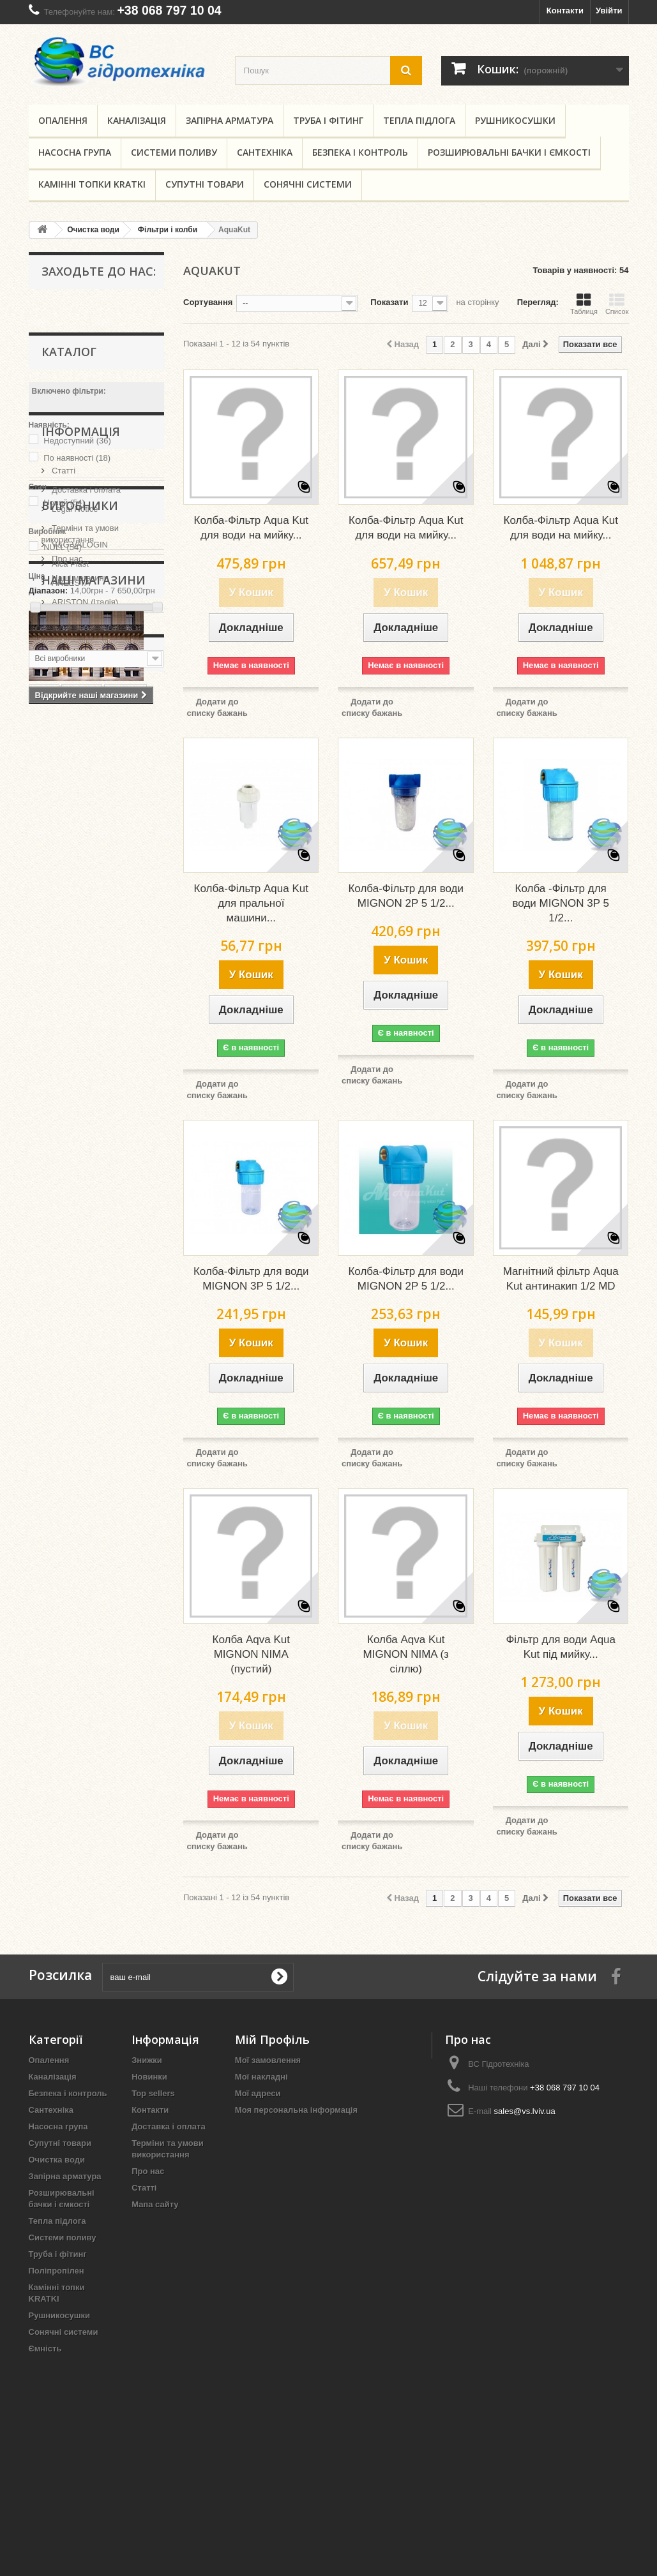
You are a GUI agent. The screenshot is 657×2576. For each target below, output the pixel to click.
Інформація (81, 656)
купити (121, 1261)
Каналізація (136, 120)
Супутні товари (204, 184)
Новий (64, 502)
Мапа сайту (155, 2204)
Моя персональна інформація (296, 2110)
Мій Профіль (272, 2039)
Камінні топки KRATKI (92, 184)
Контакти (565, 10)
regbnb (49, 1318)
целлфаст (96, 1357)
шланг (48, 1299)
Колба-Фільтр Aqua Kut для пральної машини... (251, 903)
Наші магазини (79, 798)
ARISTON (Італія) (84, 937)
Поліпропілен (56, 2270)
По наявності (76, 458)
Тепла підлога (419, 120)
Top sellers (153, 2093)
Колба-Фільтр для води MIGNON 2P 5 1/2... (406, 895)
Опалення (62, 120)
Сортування (207, 302)
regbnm (50, 1376)
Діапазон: (48, 590)
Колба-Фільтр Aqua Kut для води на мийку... (251, 527)
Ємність (45, 2348)
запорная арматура (74, 1395)
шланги (125, 1242)
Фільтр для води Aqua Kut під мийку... (560, 1647)
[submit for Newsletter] (279, 1977)
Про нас (66, 779)
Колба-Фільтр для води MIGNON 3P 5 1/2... (251, 1278)
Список (617, 303)
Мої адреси (258, 2093)
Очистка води (57, 2159)
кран (82, 1261)
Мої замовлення (268, 2060)
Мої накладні (261, 2076)
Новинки (149, 2076)
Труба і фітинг (328, 120)
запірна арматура (110, 1299)
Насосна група (74, 152)
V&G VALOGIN (79, 880)
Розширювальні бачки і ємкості (509, 152)
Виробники (80, 846)
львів (89, 1318)
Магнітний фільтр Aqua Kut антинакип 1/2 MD (561, 1278)
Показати (389, 302)
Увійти (609, 10)
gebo (84, 1280)
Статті (63, 691)
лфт (117, 1280)
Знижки (147, 2060)
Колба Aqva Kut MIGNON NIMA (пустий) (251, 1654)
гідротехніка (60, 1338)
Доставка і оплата (85, 710)
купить (82, 1242)
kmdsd (48, 1357)
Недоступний (77, 440)
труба (47, 1261)
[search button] (406, 70)
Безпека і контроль (360, 152)
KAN (44, 1242)
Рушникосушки (515, 120)
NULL (62, 547)
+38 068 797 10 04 (169, 10)
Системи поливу (174, 152)
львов (92, 1376)
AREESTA (70, 918)
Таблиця (584, 303)
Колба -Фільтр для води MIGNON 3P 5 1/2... (561, 903)
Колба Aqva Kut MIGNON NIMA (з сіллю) (406, 1654)
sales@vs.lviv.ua (524, 2111)
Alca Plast (69, 899)
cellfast (114, 1338)
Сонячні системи (308, 184)
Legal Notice (74, 729)
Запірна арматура (229, 120)
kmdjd (47, 1280)
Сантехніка (264, 152)
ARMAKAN (71, 957)
